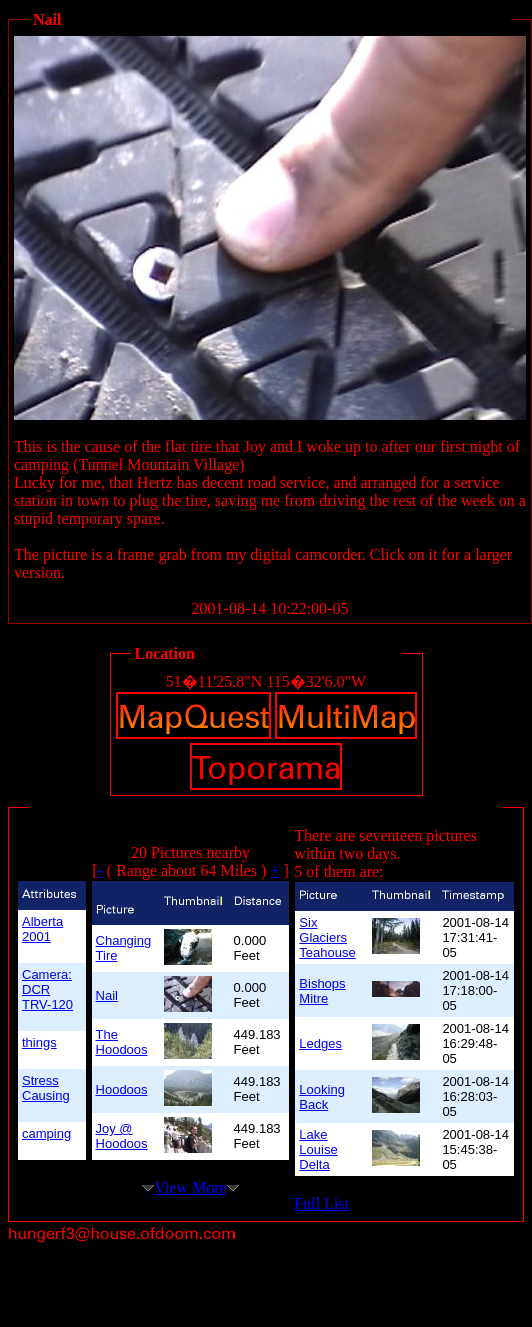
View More (190, 1187)
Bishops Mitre (322, 991)
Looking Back (322, 1097)
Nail (107, 995)
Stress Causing (46, 1088)
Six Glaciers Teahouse (327, 937)
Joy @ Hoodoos (122, 1136)
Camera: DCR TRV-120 (47, 989)
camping (46, 1133)
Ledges (320, 1043)
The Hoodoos (122, 1042)
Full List (321, 1203)
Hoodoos (122, 1089)
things (39, 1042)
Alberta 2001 (42, 929)
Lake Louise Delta (318, 1149)
